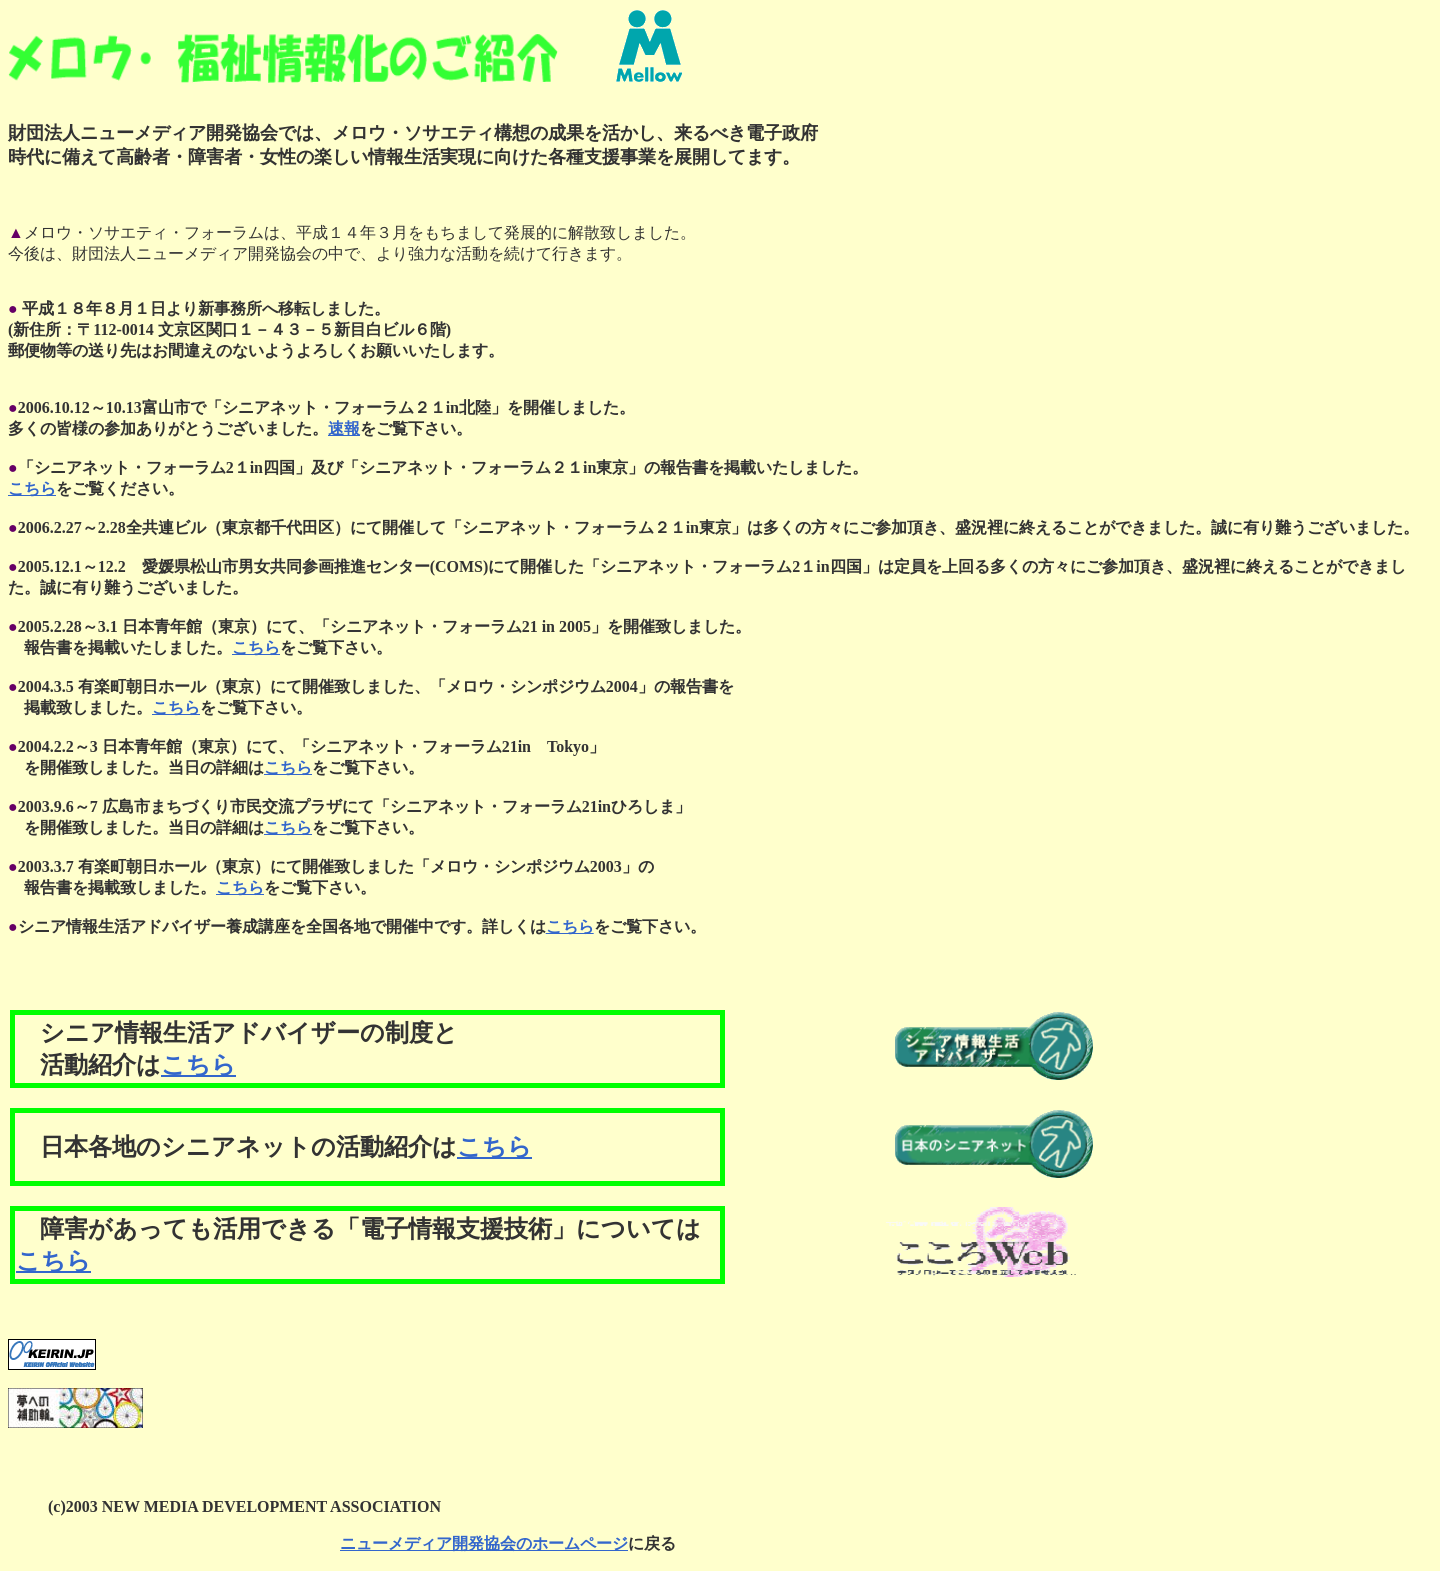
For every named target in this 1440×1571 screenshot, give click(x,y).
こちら (32, 488)
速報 (344, 428)
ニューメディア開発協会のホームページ (484, 1543)
